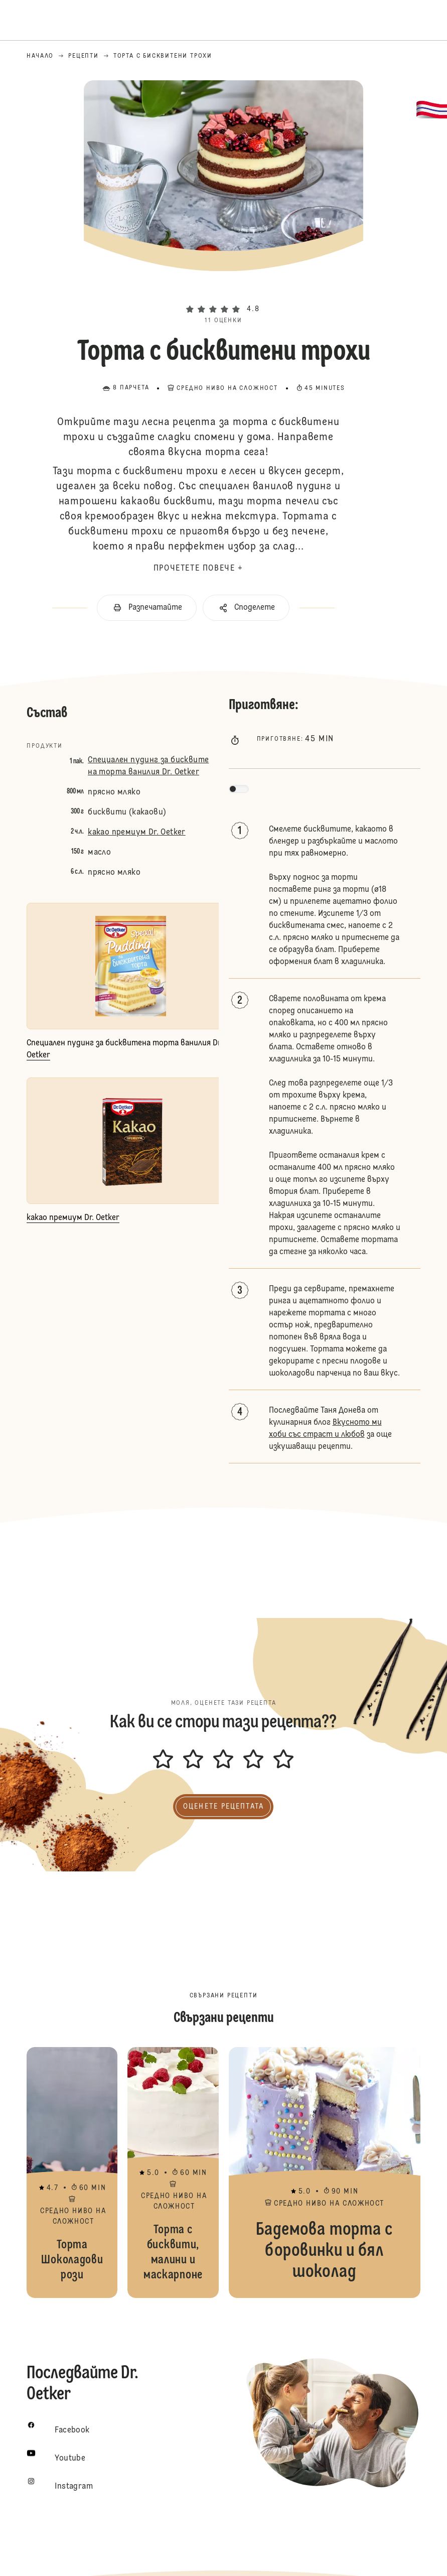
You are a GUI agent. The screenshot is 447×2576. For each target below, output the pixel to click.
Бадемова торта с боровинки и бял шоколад (324, 2172)
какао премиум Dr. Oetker (137, 833)
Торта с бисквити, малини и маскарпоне (172, 2172)
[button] (223, 292)
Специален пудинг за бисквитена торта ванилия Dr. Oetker (148, 766)
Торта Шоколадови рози (72, 2172)
